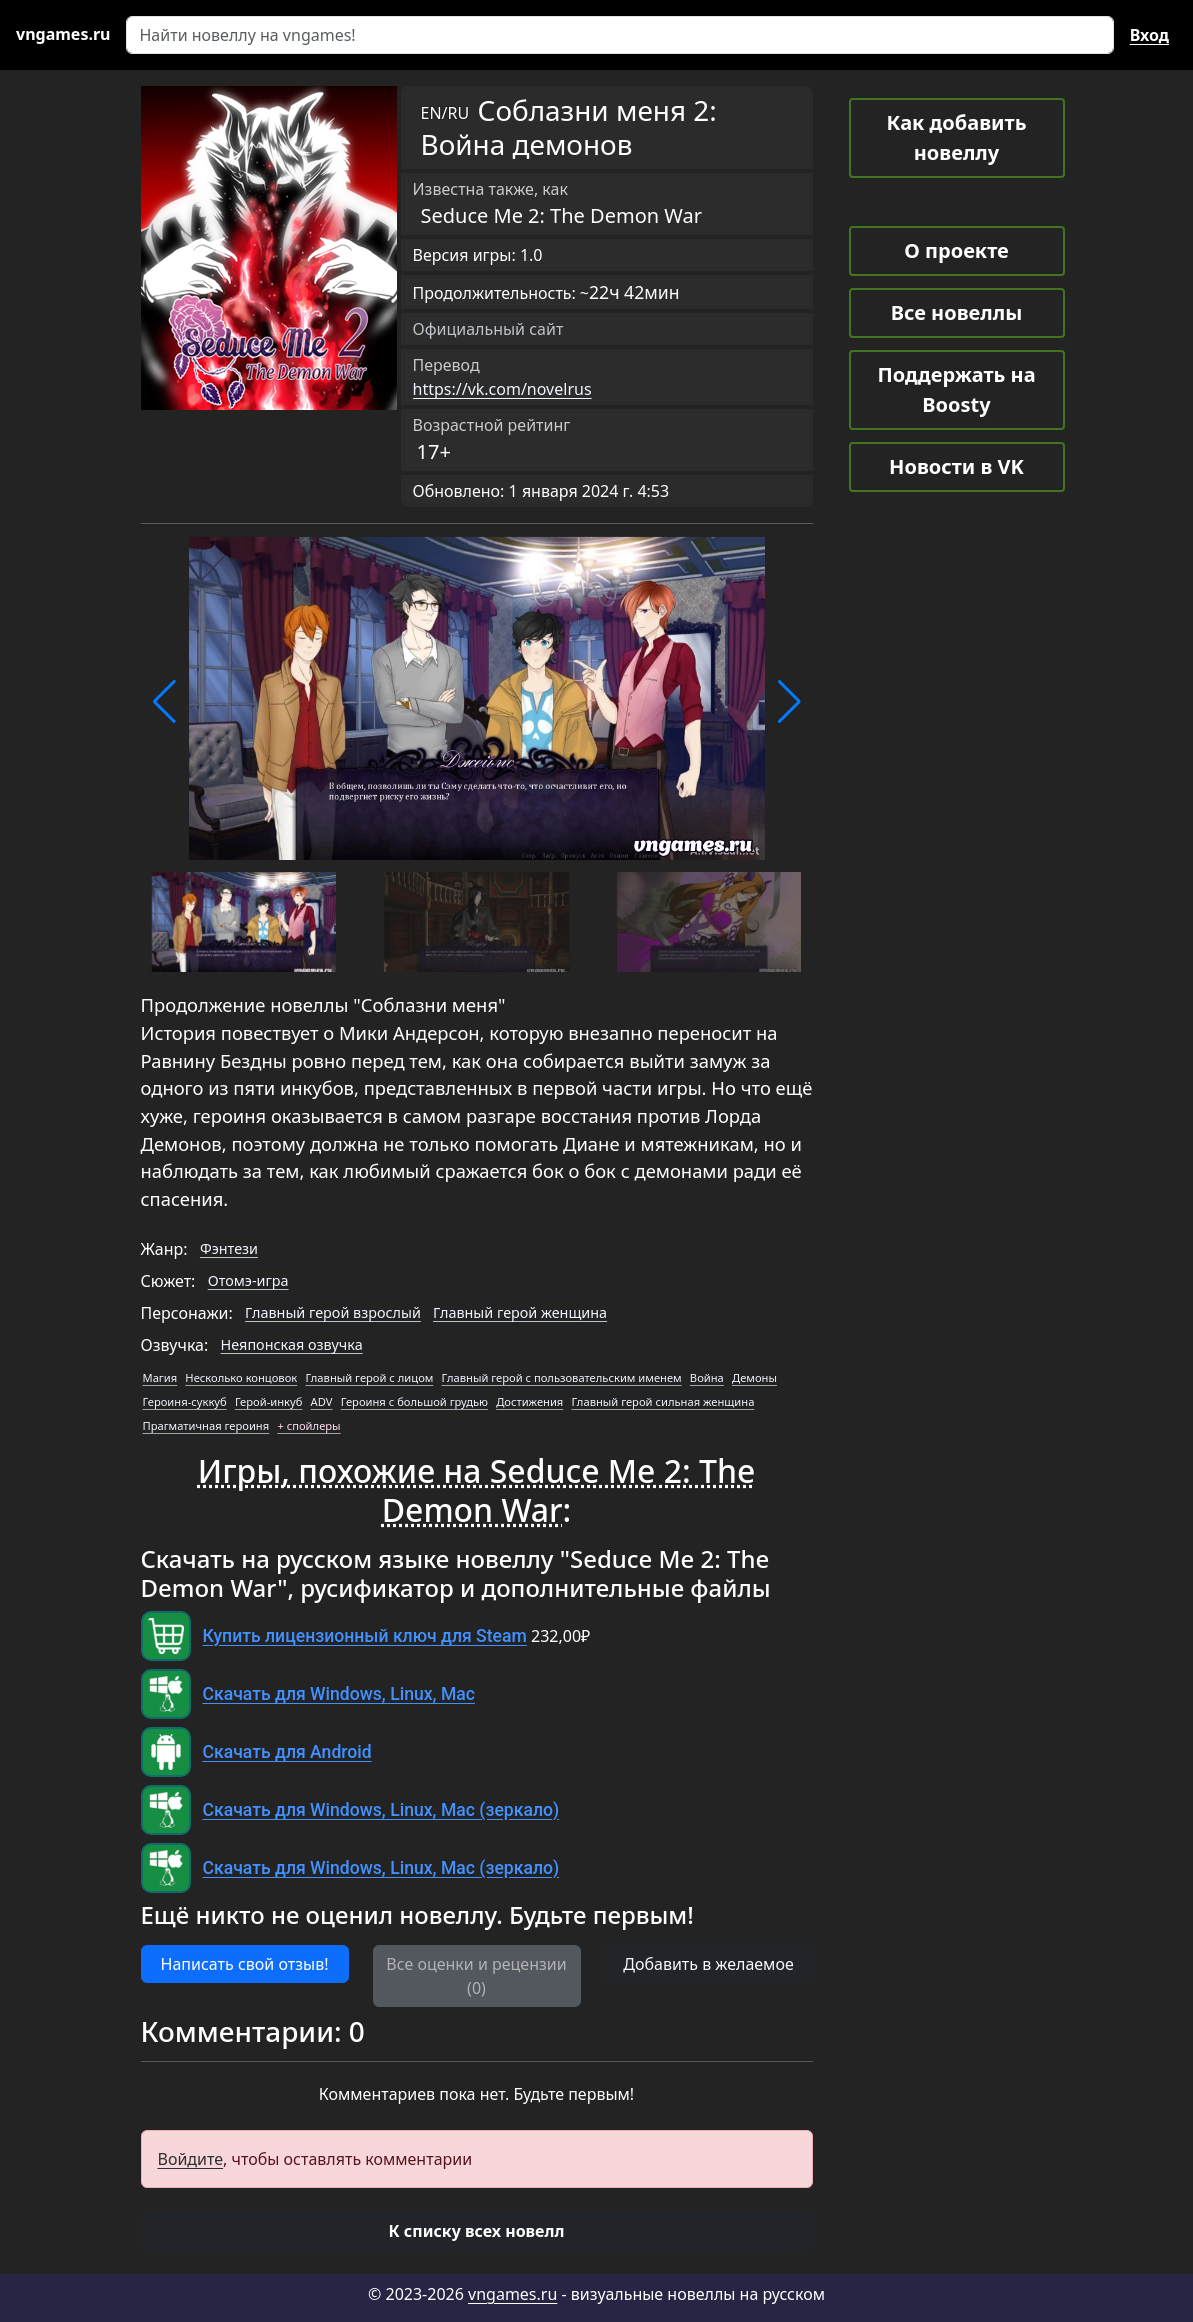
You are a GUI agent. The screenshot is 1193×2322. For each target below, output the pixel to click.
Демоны (754, 1377)
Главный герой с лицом (369, 1377)
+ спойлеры (308, 1425)
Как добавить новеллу (957, 137)
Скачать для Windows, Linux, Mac (339, 1694)
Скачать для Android (287, 1752)
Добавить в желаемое (708, 1964)
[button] (164, 702)
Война (707, 1377)
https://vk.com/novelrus (502, 389)
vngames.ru (512, 2294)
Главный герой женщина (520, 1312)
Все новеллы (957, 312)
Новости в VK (956, 466)
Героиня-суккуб (185, 1401)
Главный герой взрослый (333, 1312)
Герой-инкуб (269, 1401)
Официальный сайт (488, 329)
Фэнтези (229, 1248)
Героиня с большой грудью (414, 1401)
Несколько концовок (241, 1377)
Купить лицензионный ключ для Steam (365, 1636)
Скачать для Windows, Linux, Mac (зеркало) (381, 1810)
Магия (160, 1377)
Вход (1149, 35)
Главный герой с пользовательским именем (562, 1377)
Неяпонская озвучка (292, 1344)
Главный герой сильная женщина (663, 1401)
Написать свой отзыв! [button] (245, 1964)
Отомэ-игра (248, 1280)
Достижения (529, 1401)
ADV (322, 1401)
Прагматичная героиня (206, 1425)
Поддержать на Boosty (956, 389)
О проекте (956, 250)
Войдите (191, 2159)
